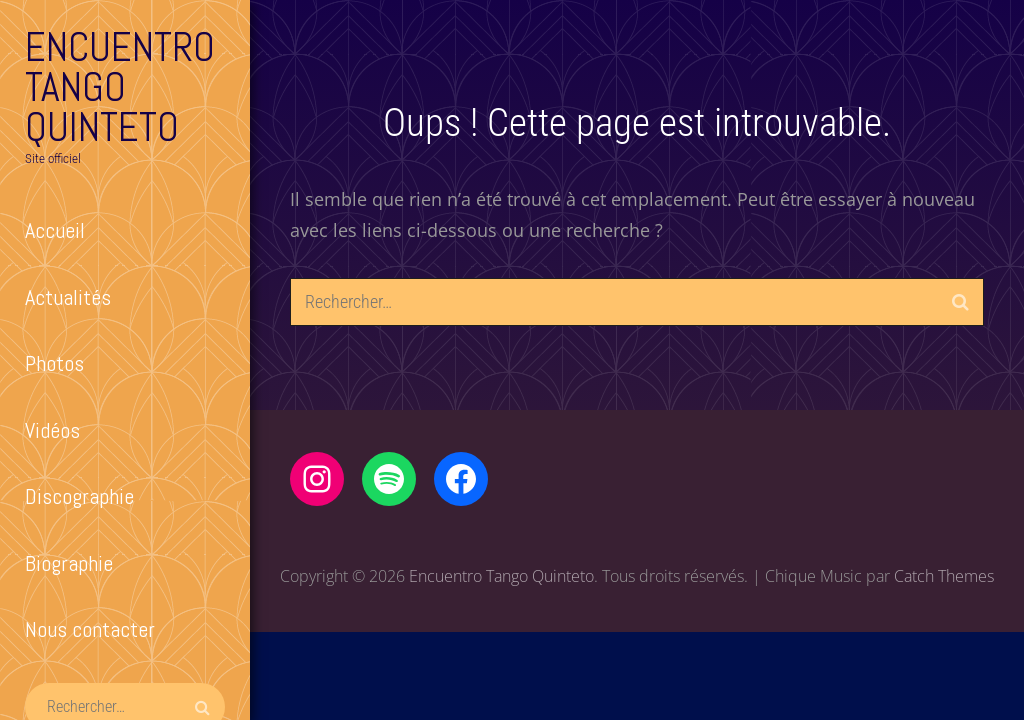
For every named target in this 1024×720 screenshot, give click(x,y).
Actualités (68, 297)
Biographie (69, 563)
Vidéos (52, 430)
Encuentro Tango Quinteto (120, 87)
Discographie (79, 496)
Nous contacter (90, 629)
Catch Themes (944, 576)
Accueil (55, 230)
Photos (54, 363)
